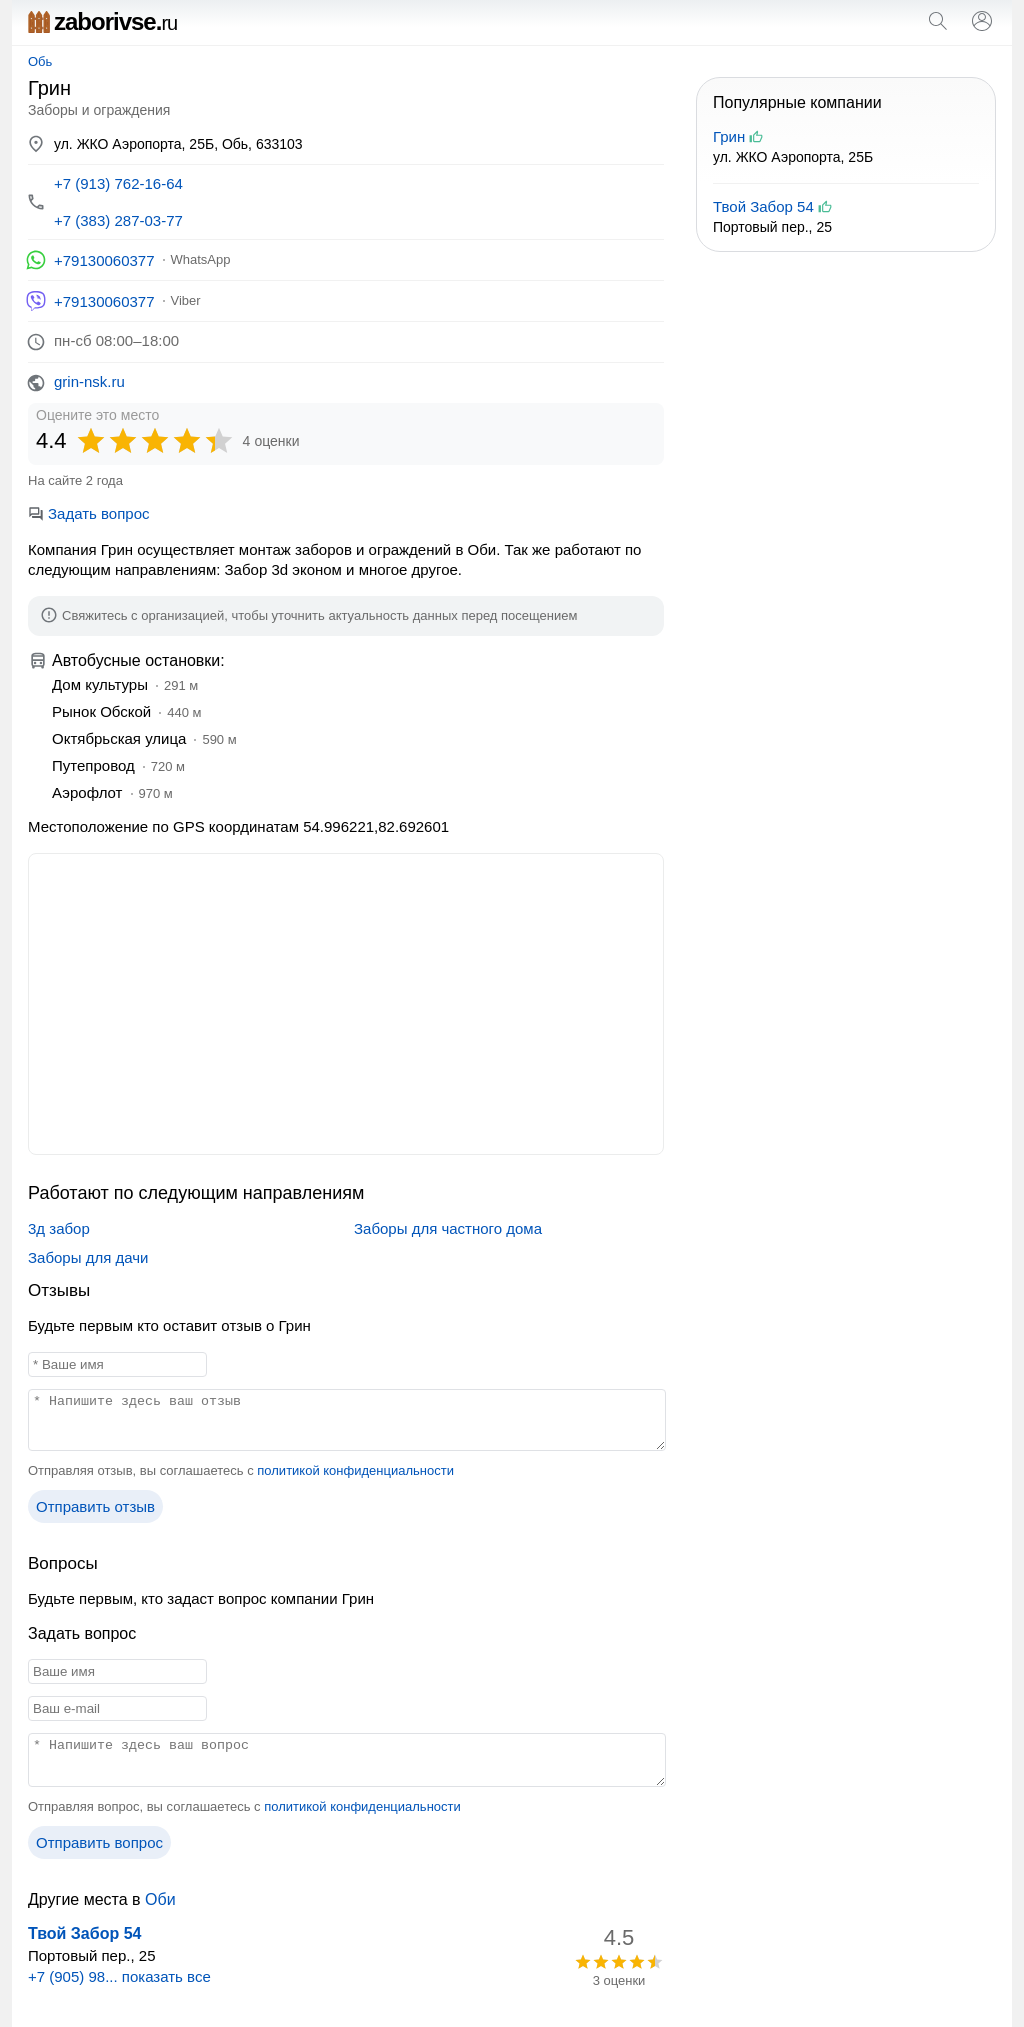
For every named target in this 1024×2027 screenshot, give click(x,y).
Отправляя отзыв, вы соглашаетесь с (241, 1470)
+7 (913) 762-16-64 (118, 183)
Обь (40, 61)
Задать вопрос (88, 513)
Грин (729, 136)
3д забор (59, 1228)
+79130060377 (104, 260)
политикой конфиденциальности (355, 1470)
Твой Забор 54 (84, 1933)
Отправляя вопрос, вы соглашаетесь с (244, 1806)
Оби (160, 1899)
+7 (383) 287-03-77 (118, 220)
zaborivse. (102, 21)
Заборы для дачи (88, 1257)
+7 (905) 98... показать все (119, 1976)
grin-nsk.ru (89, 381)
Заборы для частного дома (448, 1228)
